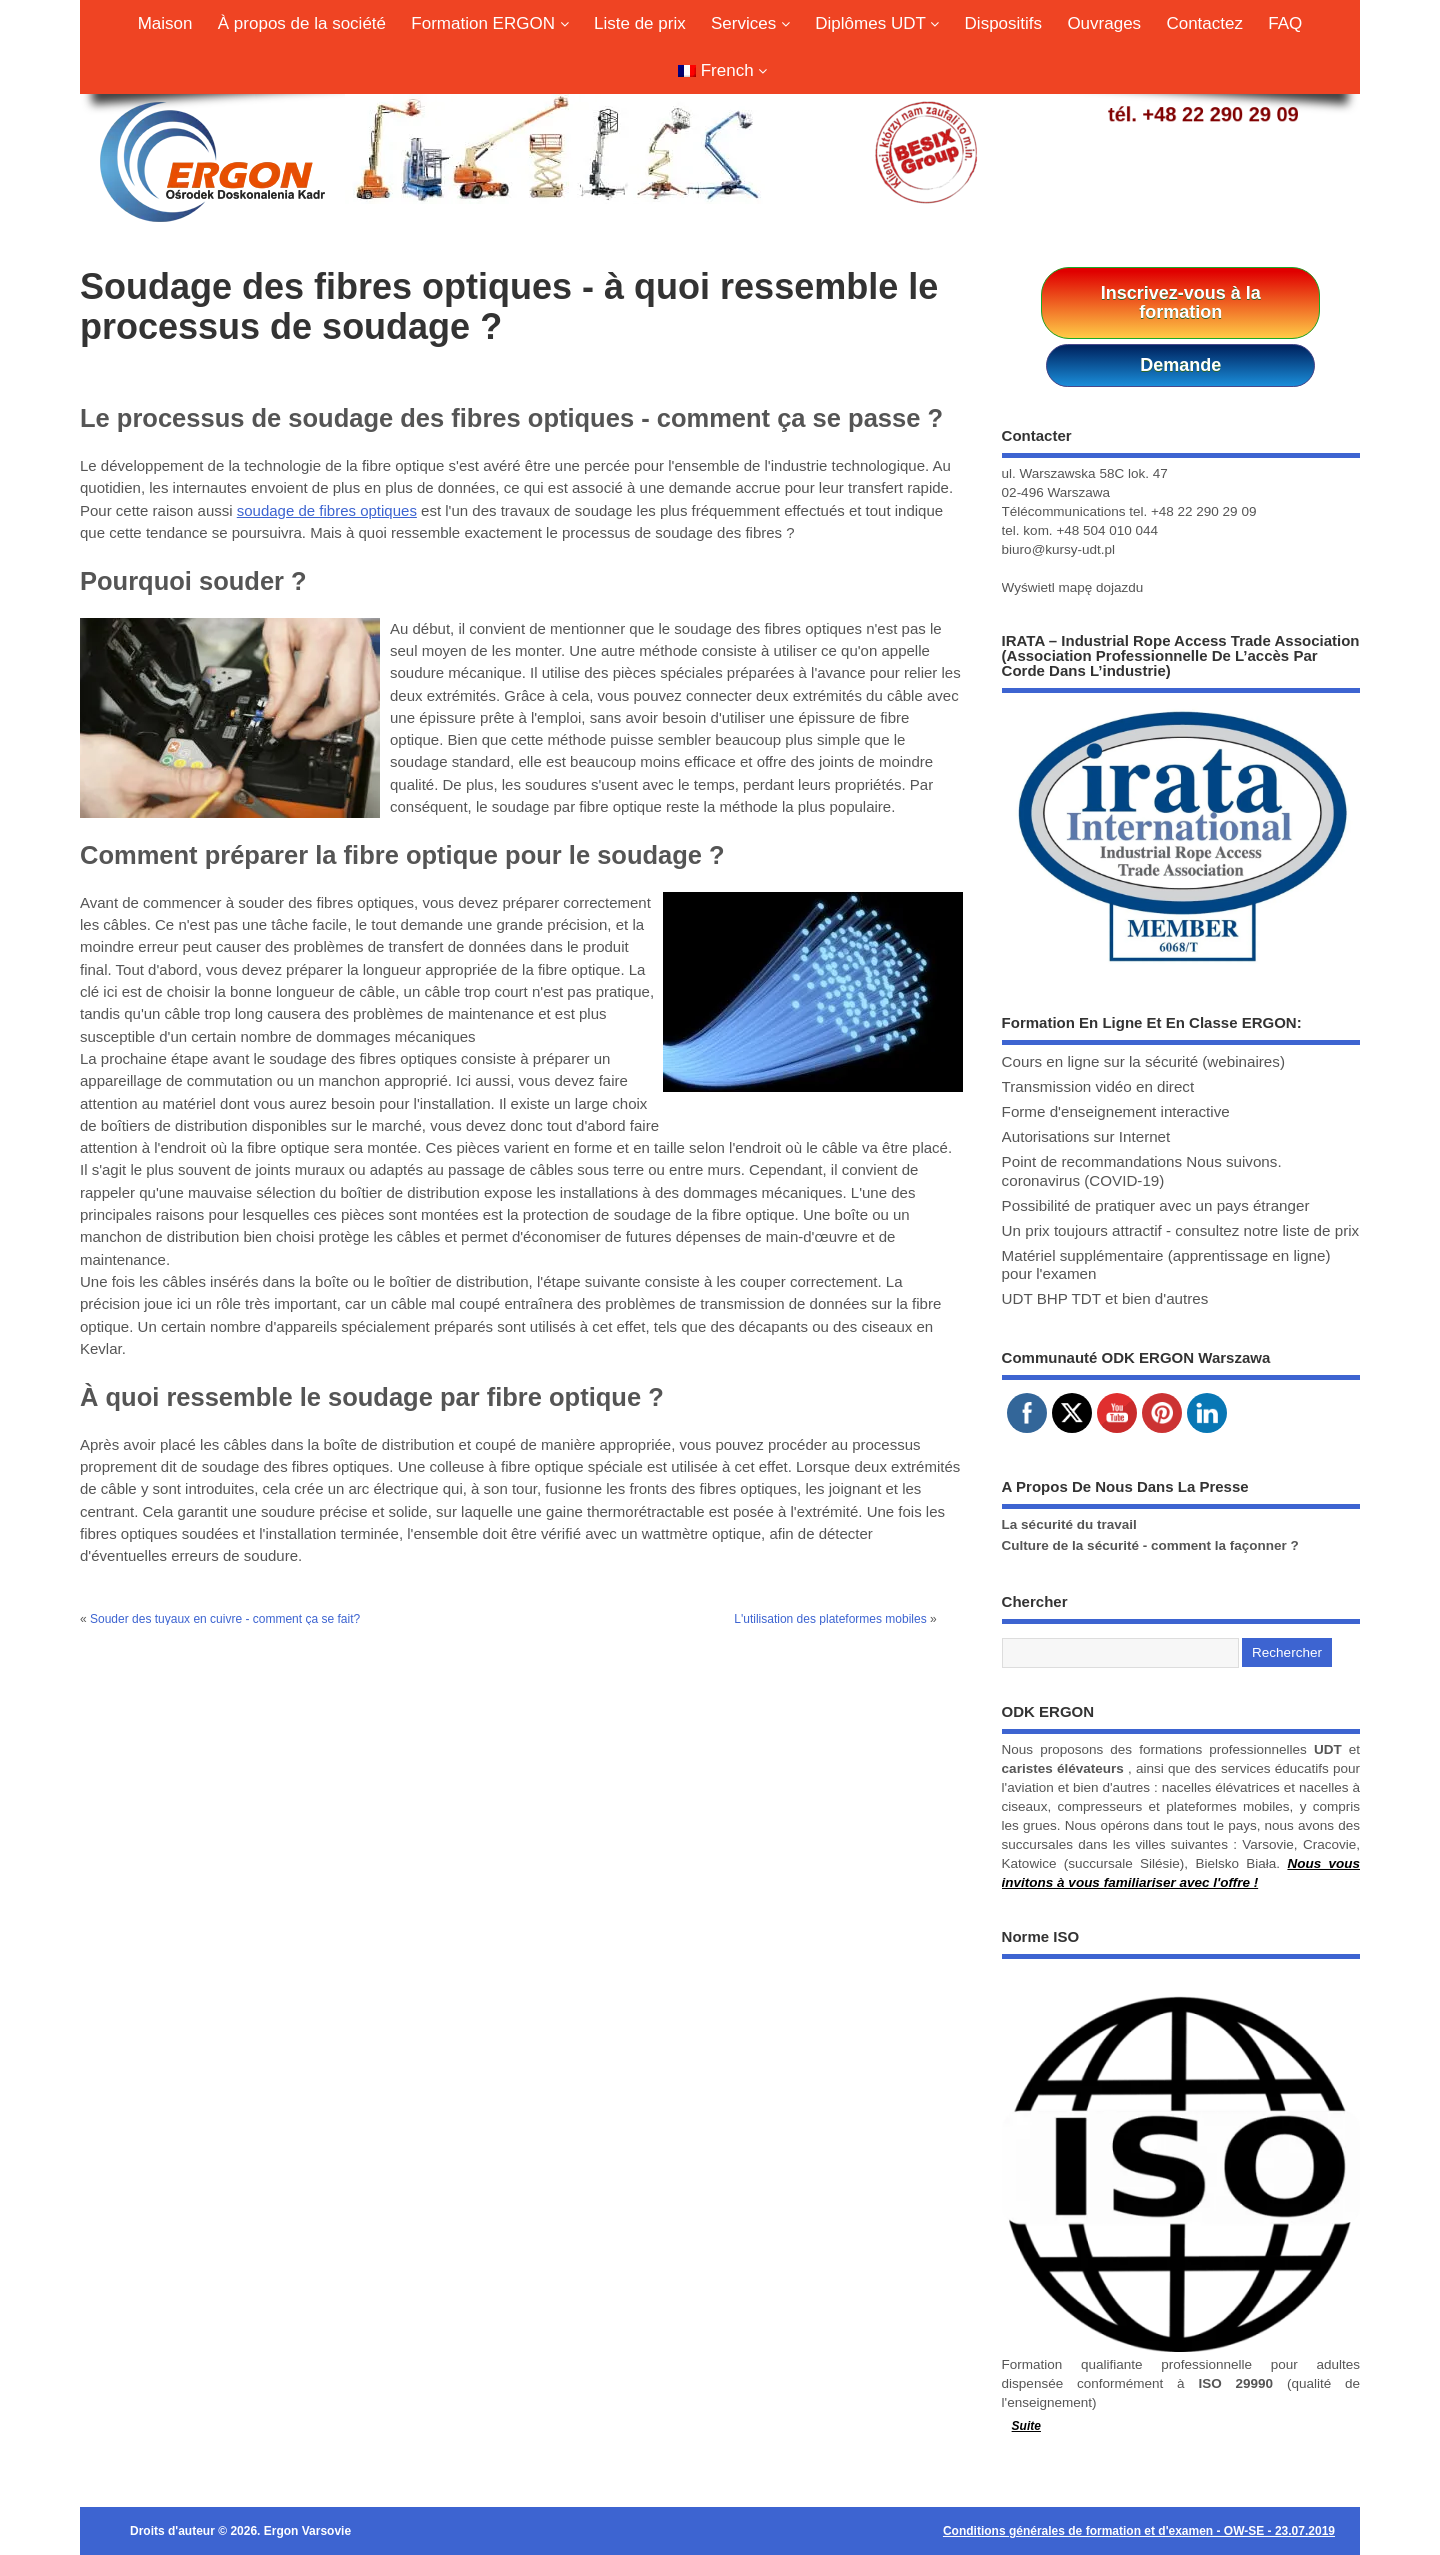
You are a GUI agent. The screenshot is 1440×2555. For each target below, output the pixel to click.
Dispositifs (1003, 23)
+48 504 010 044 (1107, 530)
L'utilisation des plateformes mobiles (830, 1619)
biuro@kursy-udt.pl (1059, 549)
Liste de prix (640, 23)
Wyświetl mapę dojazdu (1073, 587)
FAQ (1285, 23)
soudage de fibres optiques (327, 510)
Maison (165, 23)
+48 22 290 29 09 (1220, 114)
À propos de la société (302, 23)
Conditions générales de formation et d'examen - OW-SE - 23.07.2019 (1139, 2531)
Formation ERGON (489, 23)
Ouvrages (1104, 23)
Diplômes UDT (877, 23)
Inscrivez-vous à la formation (1181, 302)
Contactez (1204, 23)
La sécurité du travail (1069, 1524)
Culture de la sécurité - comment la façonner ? (1150, 1545)
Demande (1180, 365)
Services (750, 23)
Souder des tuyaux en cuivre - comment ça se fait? (225, 1619)
